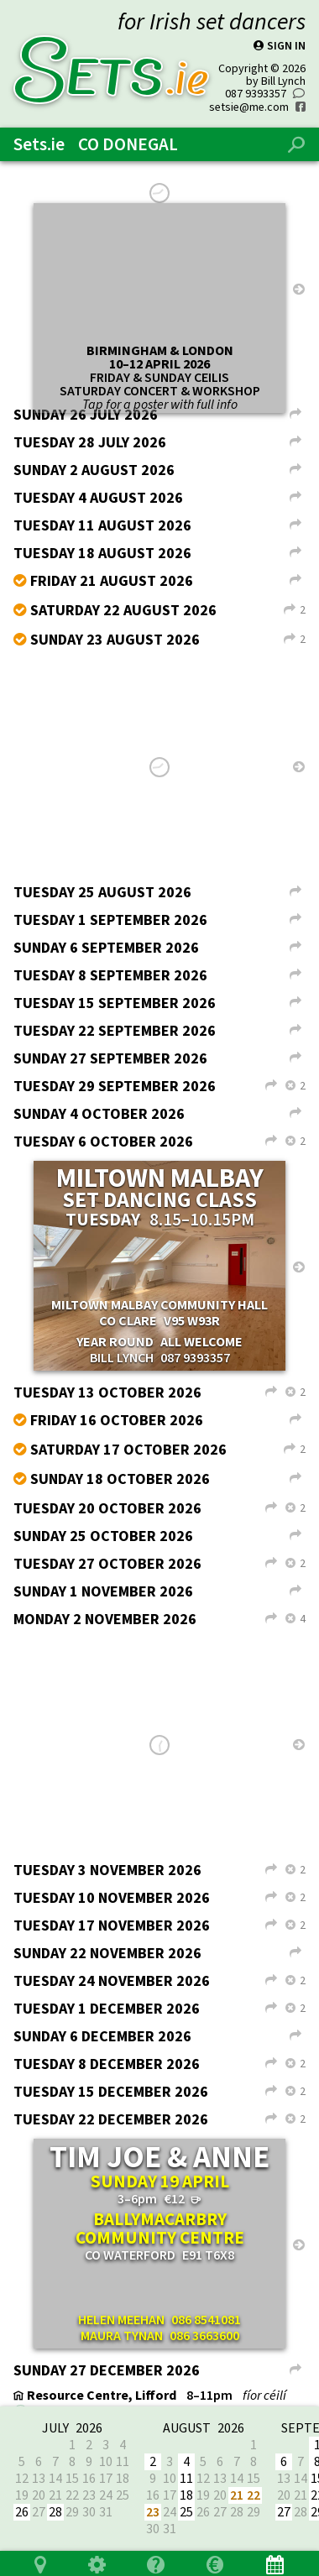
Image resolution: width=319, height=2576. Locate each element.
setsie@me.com (249, 99)
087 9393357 (255, 85)
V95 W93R (192, 1312)
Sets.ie (39, 136)
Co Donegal (128, 136)
